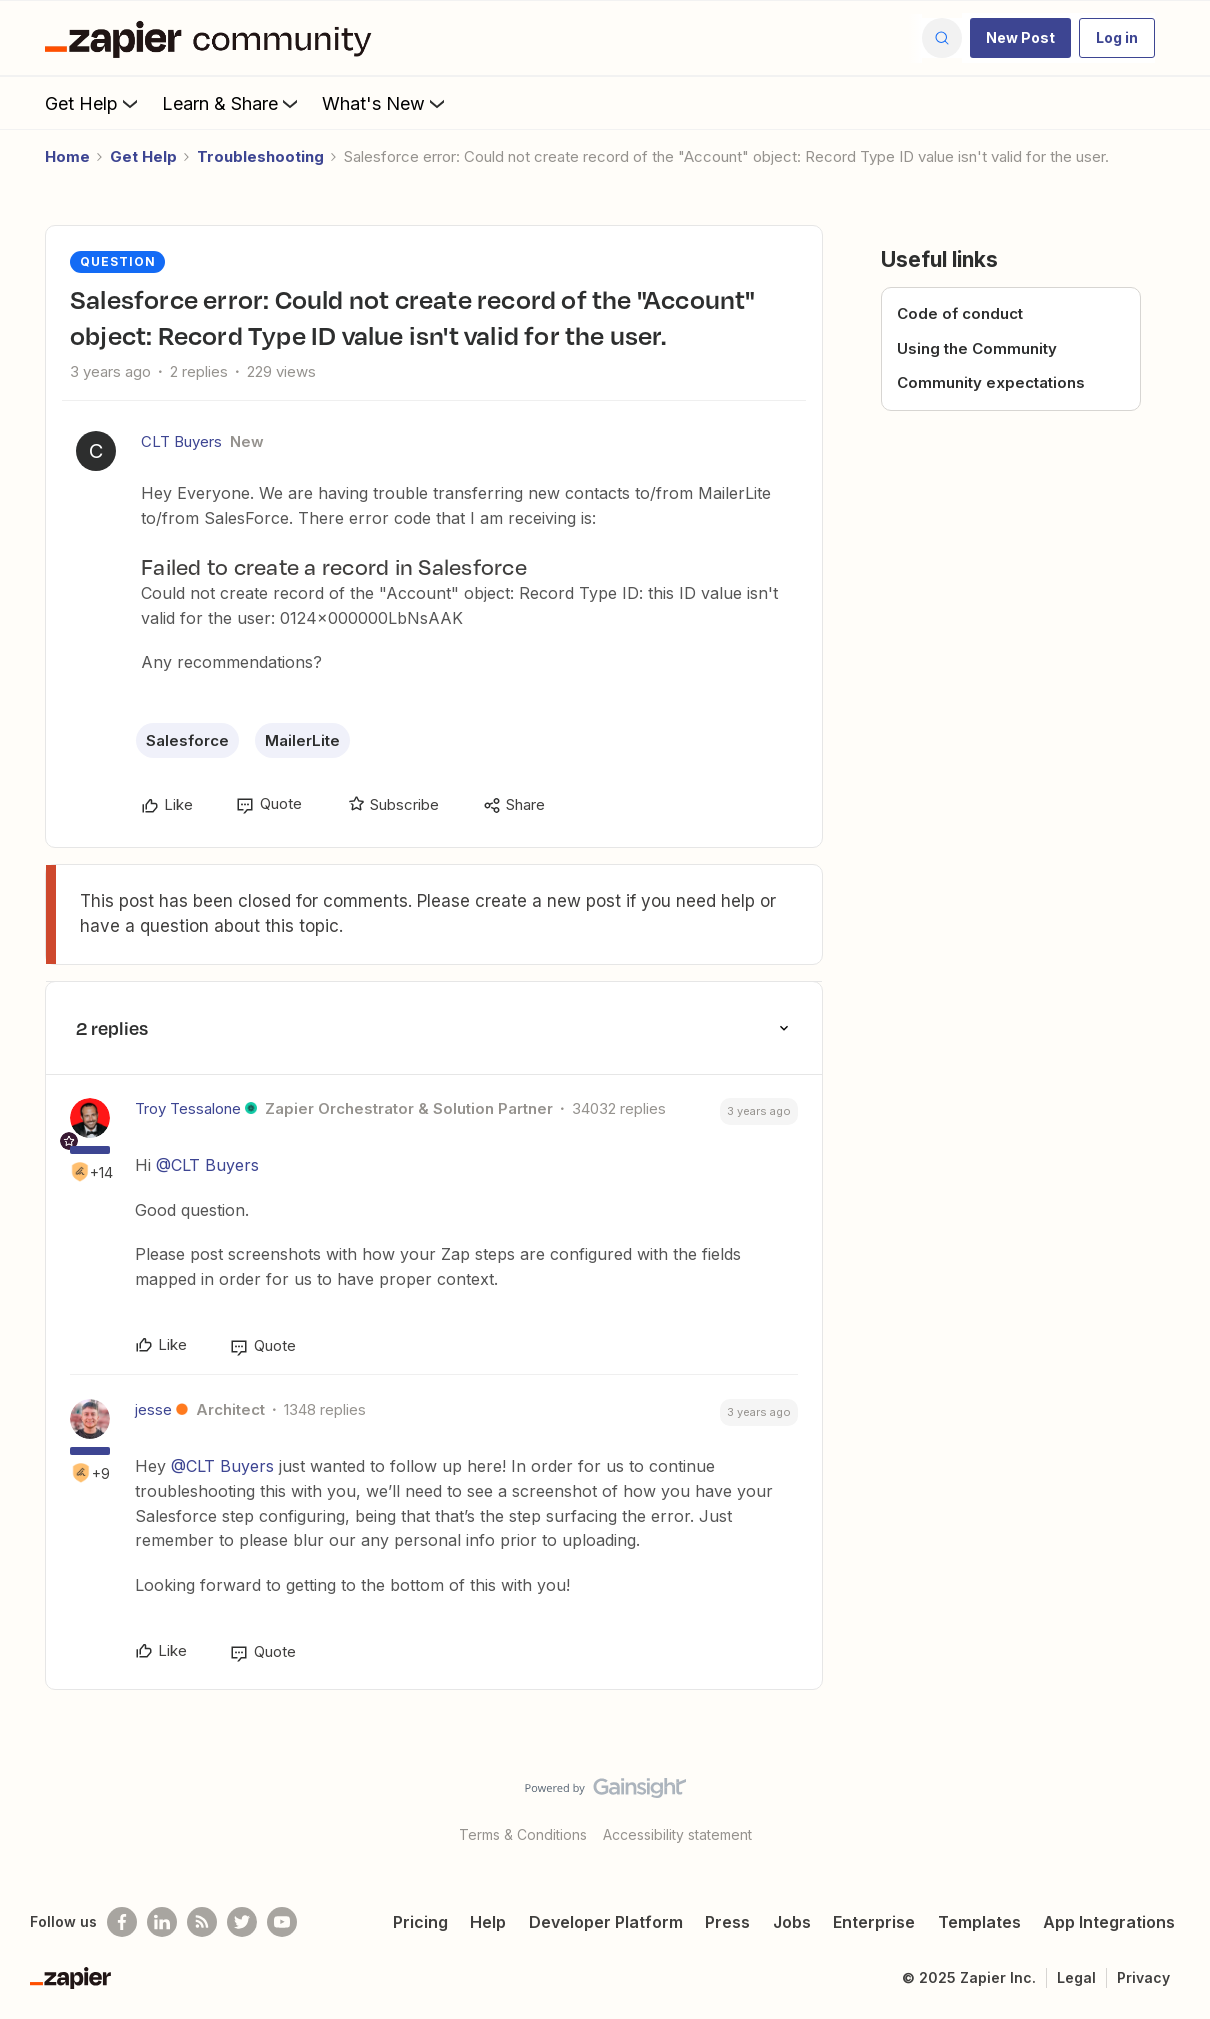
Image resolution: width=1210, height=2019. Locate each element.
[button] (1020, 38)
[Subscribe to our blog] (202, 1922)
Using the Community (977, 348)
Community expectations (991, 382)
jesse (153, 1409)
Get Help (93, 103)
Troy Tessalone (188, 1108)
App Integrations (1109, 1922)
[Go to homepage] (213, 38)
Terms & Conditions (523, 1834)
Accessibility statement (677, 1834)
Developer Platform (606, 1922)
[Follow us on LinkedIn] (162, 1922)
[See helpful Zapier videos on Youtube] (282, 1922)
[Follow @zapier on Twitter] (242, 1922)
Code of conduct (960, 313)
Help (488, 1922)
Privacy (1143, 1977)
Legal (1076, 1977)
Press (727, 1922)
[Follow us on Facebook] (122, 1922)
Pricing (420, 1922)
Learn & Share (232, 103)
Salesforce (187, 740)
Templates (979, 1922)
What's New (385, 103)
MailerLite (302, 740)
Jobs (792, 1922)
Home (67, 156)
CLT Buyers (181, 441)
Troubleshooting (260, 156)
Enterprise (874, 1922)
